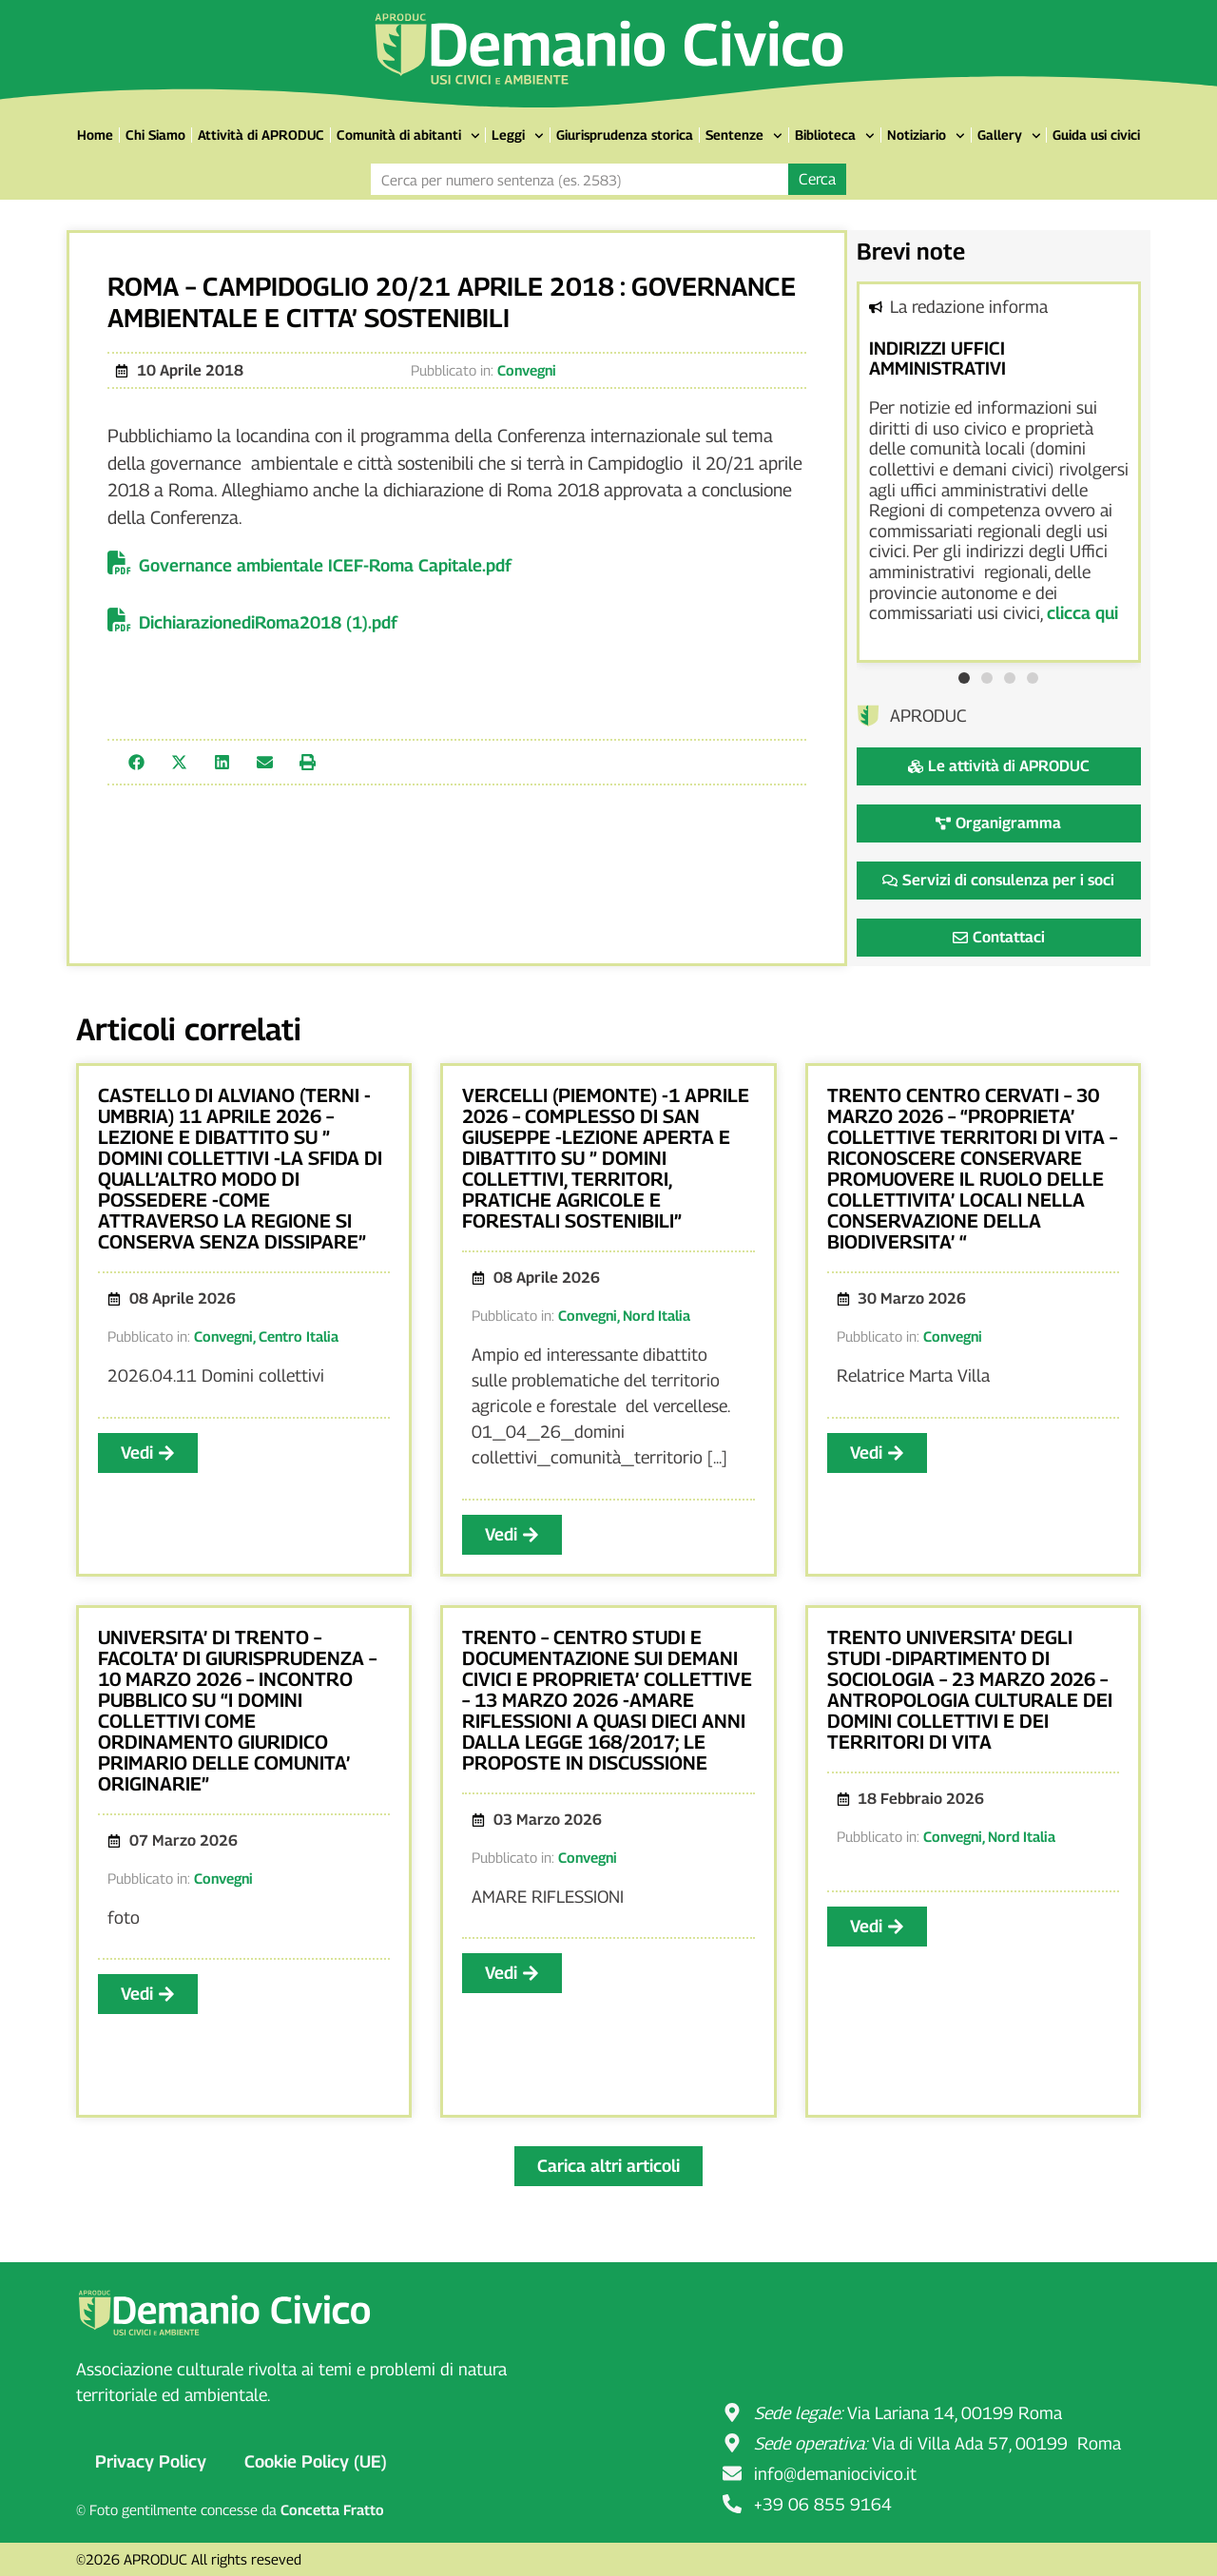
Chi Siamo (155, 134)
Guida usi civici (1096, 134)
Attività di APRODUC (261, 134)
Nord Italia (656, 1315)
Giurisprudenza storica (624, 134)
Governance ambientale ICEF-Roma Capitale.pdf (325, 565)
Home (95, 134)
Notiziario (926, 136)
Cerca (817, 179)
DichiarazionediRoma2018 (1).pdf (268, 622)
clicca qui (1082, 613)
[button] (136, 762)
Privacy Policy (150, 2461)
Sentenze (743, 136)
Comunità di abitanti (408, 136)
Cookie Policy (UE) (315, 2461)
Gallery (1009, 136)
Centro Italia (298, 1336)
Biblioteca (835, 136)
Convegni (526, 369)
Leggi (518, 136)
